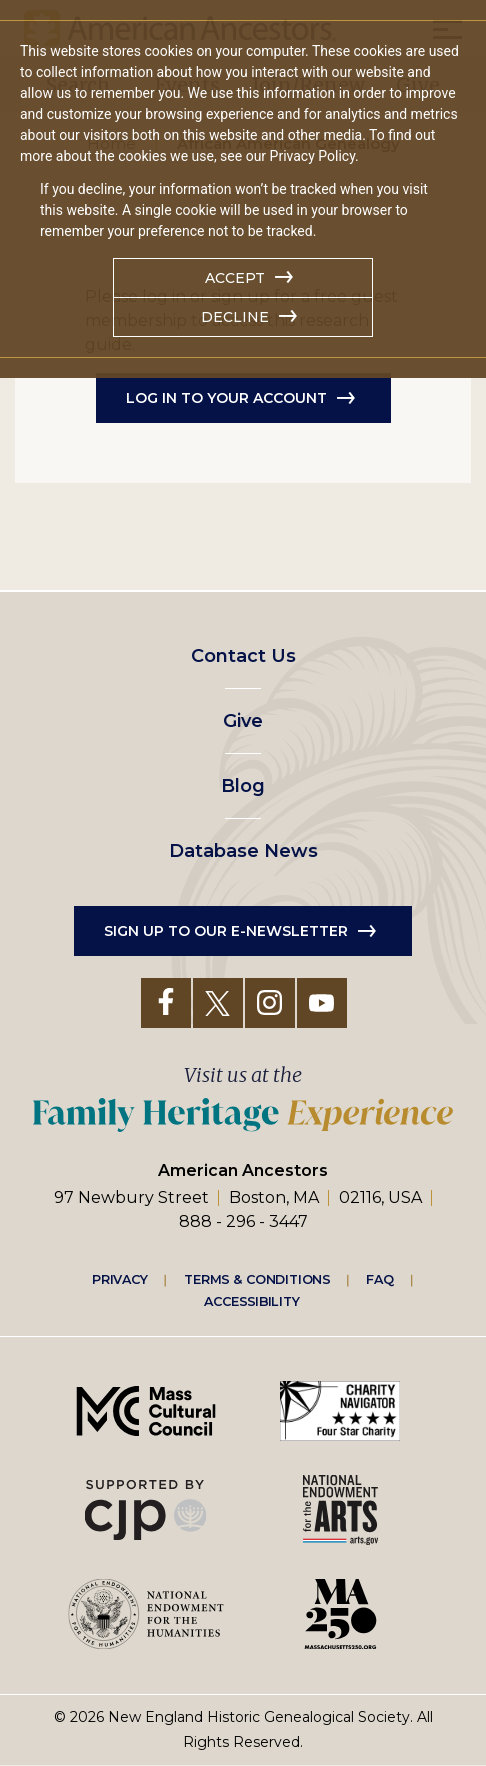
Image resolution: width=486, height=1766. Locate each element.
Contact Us (243, 656)
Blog (243, 786)
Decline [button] (235, 317)
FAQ (380, 1279)
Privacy (120, 1279)
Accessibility (252, 1301)
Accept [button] (235, 278)
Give (243, 721)
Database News (243, 851)
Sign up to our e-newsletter (226, 931)
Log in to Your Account (226, 398)
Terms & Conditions (257, 1279)
